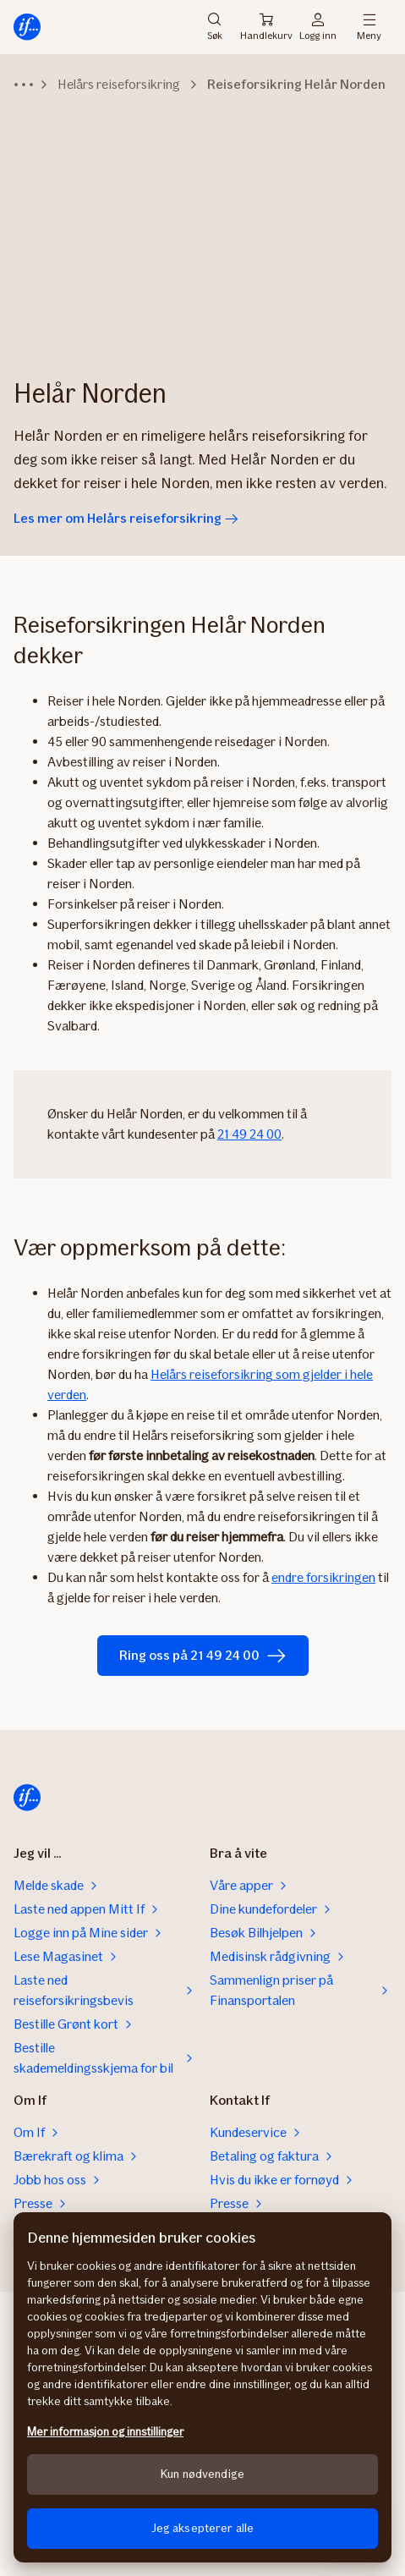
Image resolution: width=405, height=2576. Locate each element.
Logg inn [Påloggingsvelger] (318, 27)
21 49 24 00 (249, 1134)
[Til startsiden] (27, 27)
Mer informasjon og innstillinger (105, 2432)
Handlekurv (266, 27)
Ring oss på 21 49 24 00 (203, 1655)
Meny (369, 27)
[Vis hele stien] (24, 84)
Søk (214, 27)
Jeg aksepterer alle (202, 2528)
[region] (202, 2387)
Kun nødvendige (202, 2474)
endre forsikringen (323, 1577)
